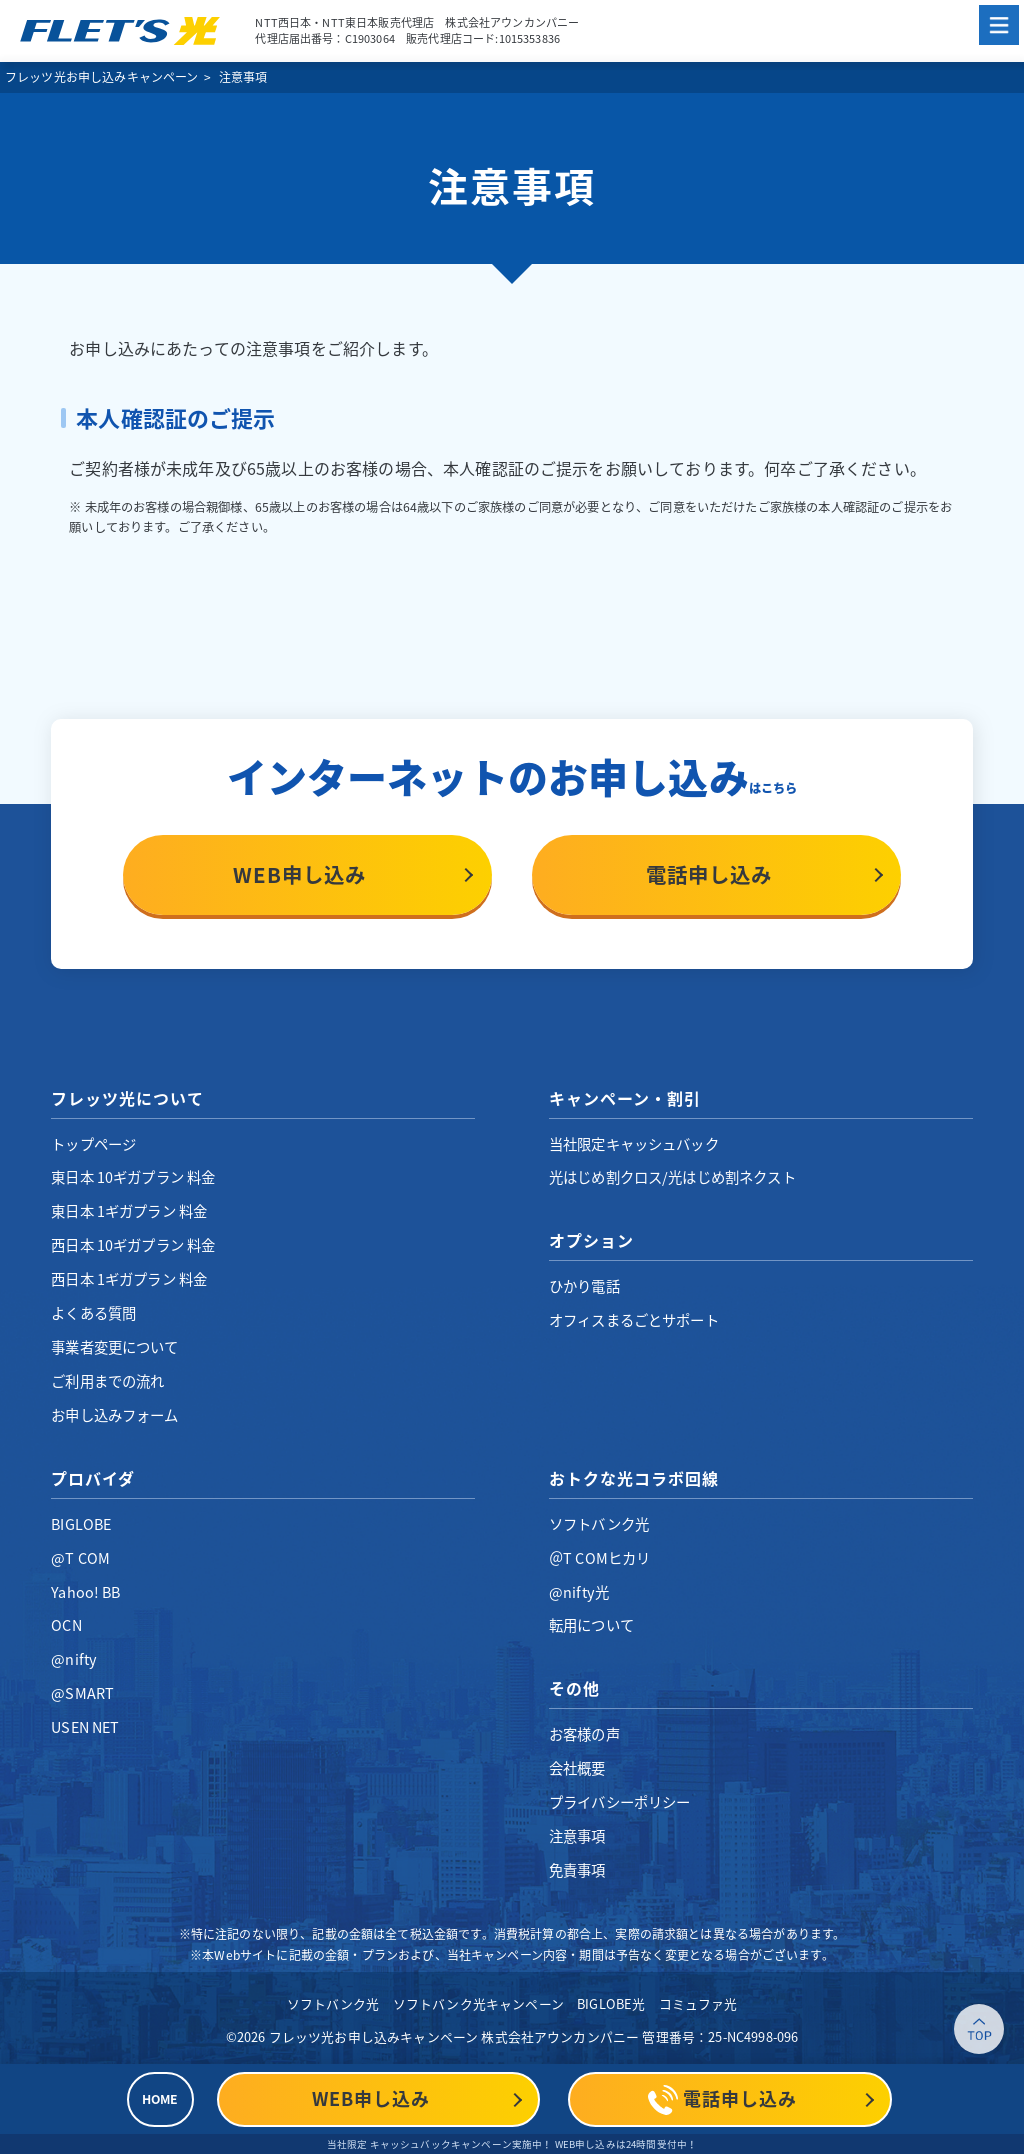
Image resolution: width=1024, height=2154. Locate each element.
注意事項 (577, 1836)
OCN (66, 1625)
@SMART (82, 1693)
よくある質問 (93, 1313)
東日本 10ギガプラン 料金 (133, 1177)
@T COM (80, 1558)
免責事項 (577, 1870)
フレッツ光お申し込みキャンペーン (102, 77)
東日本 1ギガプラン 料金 (129, 1211)
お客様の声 (584, 1734)
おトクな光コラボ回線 (634, 1478)
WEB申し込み (299, 874)
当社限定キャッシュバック (634, 1144)
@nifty (74, 1659)
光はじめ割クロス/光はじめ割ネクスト (672, 1177)
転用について (591, 1625)
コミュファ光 (698, 2003)
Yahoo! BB (85, 1592)
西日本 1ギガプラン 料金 (129, 1279)
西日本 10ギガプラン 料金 (133, 1245)
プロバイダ (93, 1478)
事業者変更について (114, 1347)
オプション (591, 1240)
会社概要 (577, 1768)
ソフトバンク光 (599, 1524)
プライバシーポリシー (620, 1802)
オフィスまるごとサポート (634, 1320)
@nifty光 (579, 1592)
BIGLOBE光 (611, 2003)
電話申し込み (709, 874)
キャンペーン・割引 (625, 1098)
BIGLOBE (81, 1524)
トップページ (93, 1144)
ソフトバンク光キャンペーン (478, 2003)
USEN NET (85, 1727)
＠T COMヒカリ (599, 1558)
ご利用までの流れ (107, 1381)
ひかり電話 (584, 1286)
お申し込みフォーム (114, 1415)
